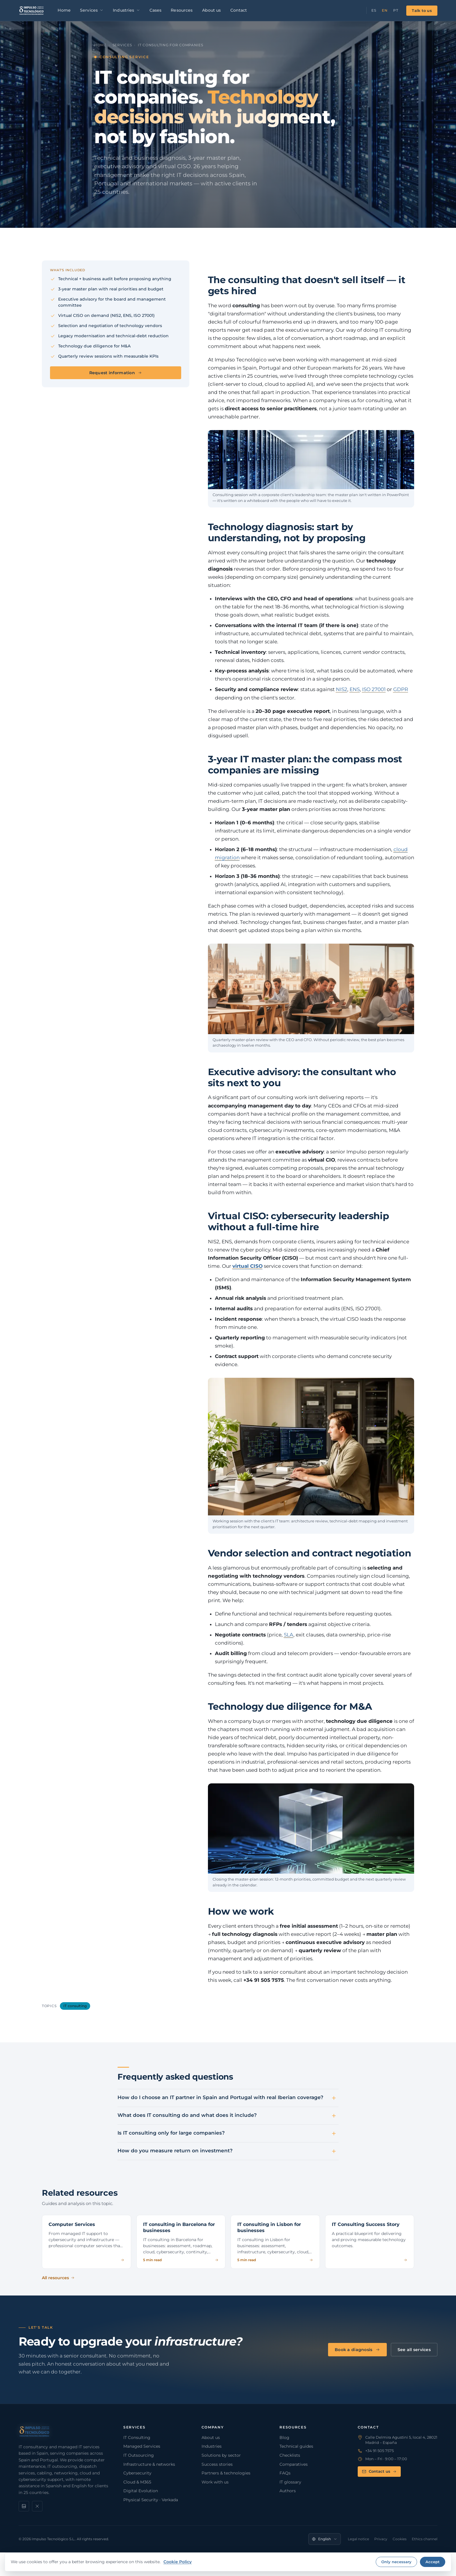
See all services (414, 2349)
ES (373, 10)
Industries (126, 10)
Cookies (400, 2539)
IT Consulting (136, 2437)
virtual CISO (247, 1266)
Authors (287, 2490)
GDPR (400, 689)
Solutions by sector (221, 2455)
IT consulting (75, 2006)
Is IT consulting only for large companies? (171, 2133)
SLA (288, 1635)
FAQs (285, 2473)
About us (211, 10)
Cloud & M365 (137, 2482)
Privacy (380, 2539)
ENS (355, 689)
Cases (155, 10)
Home (64, 10)
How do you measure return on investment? (175, 2151)
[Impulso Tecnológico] (31, 10)
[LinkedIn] (24, 2506)
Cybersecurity (137, 2473)
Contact (238, 10)
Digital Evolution (140, 2490)
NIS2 (341, 689)
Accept (432, 2561)
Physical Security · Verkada (150, 2499)
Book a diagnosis (357, 2349)
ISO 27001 (374, 689)
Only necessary (396, 2561)
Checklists (289, 2455)
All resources (58, 2278)
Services (92, 10)
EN (384, 10)
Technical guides (296, 2446)
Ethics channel (424, 2539)
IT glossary (290, 2482)
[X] (37, 2506)
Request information (115, 372)
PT (395, 10)
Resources (182, 10)
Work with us (215, 2482)
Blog (284, 2437)
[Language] (324, 2539)
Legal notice (358, 2539)
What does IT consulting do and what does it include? (187, 2115)
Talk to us (422, 10)
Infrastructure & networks (149, 2464)
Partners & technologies (226, 2473)
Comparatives (293, 2464)
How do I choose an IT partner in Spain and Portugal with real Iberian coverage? (220, 2097)
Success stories (217, 2464)
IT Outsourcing (138, 2455)
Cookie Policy (177, 2561)
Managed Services (141, 2446)
